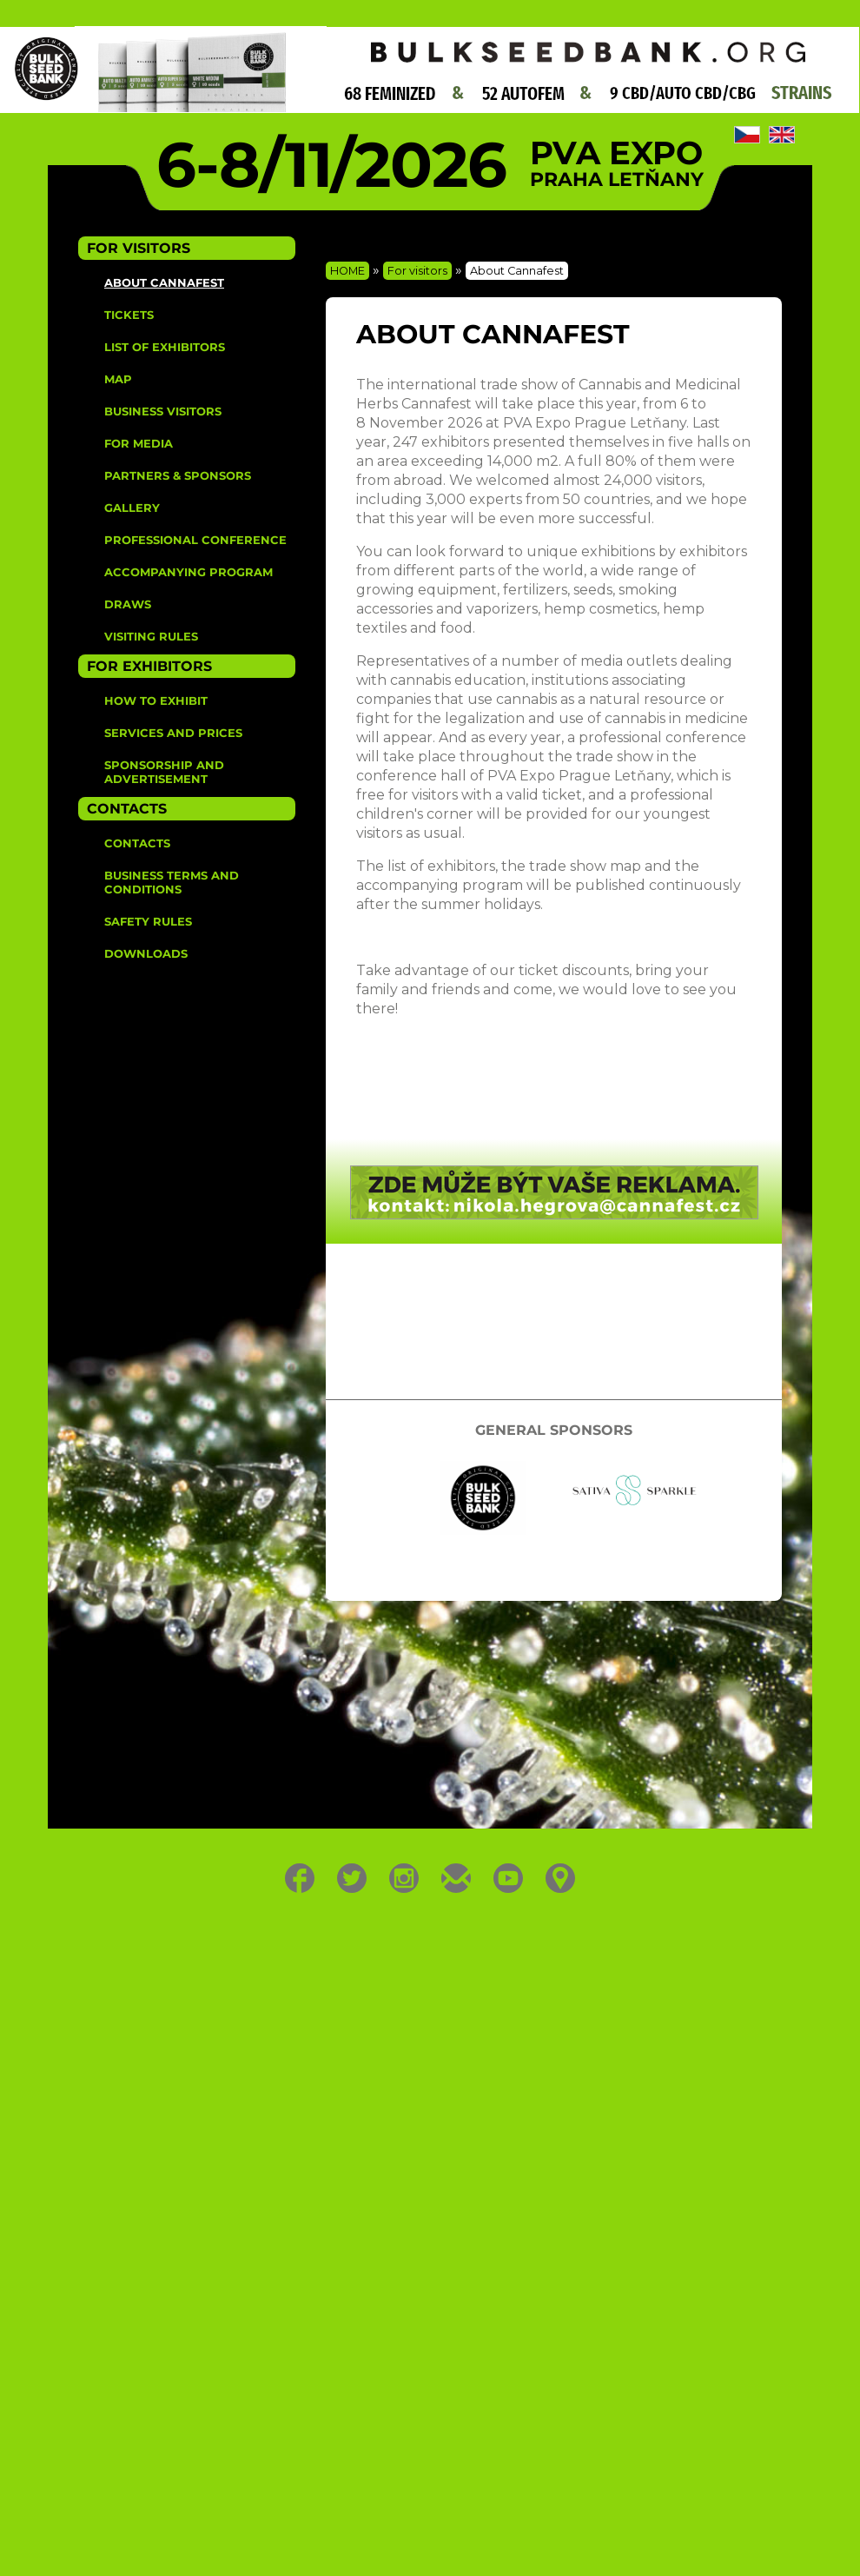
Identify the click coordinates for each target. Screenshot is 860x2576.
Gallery (132, 508)
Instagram (404, 1878)
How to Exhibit (156, 700)
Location (561, 1878)
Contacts (127, 808)
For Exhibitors (149, 666)
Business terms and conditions (171, 882)
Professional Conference (195, 540)
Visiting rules (151, 636)
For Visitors (138, 248)
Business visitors (163, 411)
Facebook (300, 1878)
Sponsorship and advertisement (164, 772)
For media (138, 443)
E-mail (456, 1878)
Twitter (352, 1878)
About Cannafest (164, 282)
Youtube (508, 1878)
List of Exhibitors (164, 347)
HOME (347, 270)
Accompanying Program (188, 572)
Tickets (129, 315)
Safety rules (148, 921)
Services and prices (173, 733)
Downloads (146, 953)
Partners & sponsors (177, 475)
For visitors (417, 270)
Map (118, 379)
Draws (127, 604)
